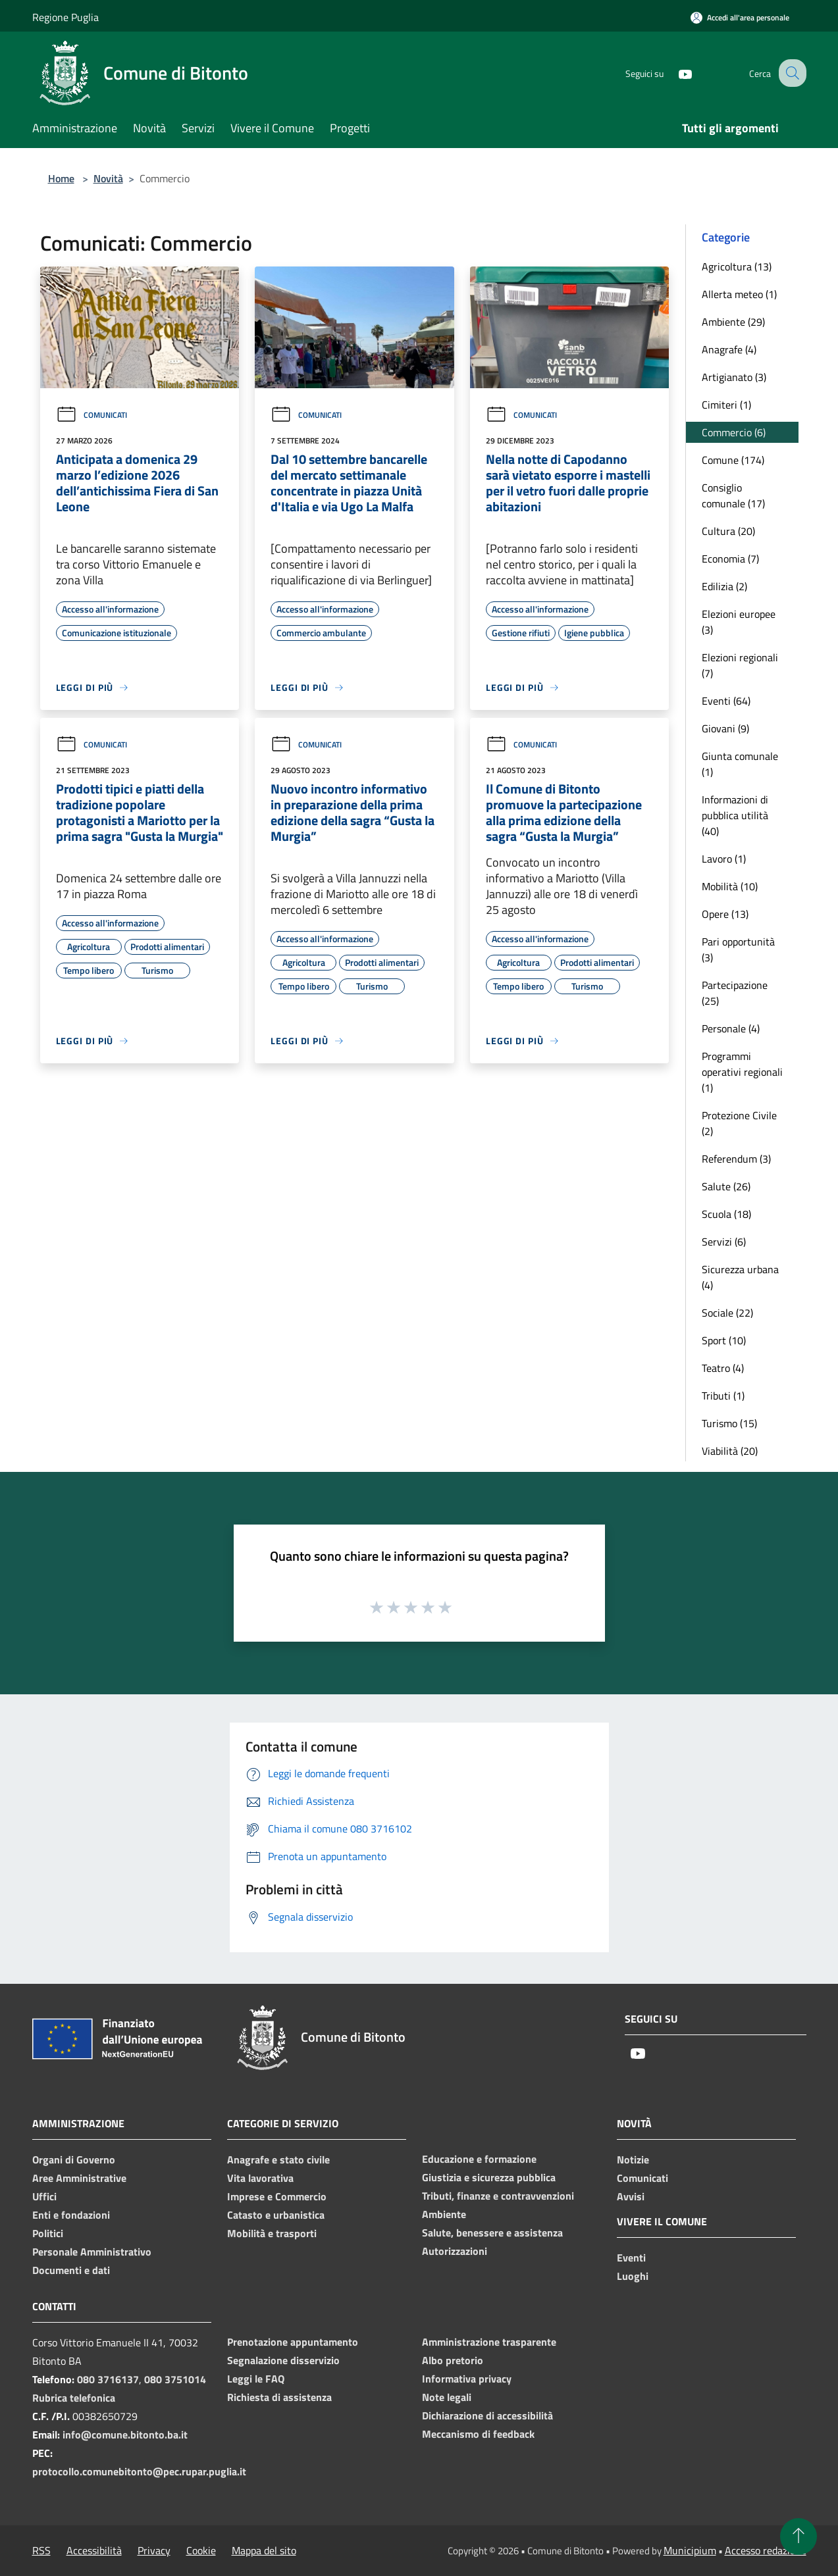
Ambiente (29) (733, 322)
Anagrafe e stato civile (278, 2159)
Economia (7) (730, 559)
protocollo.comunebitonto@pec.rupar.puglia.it (139, 2471)
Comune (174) (733, 460)
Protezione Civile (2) (739, 1123)
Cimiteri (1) (726, 405)
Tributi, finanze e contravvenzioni (498, 2196)
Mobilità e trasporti (272, 2233)
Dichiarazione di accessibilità (487, 2415)
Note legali (446, 2397)
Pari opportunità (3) (738, 949)
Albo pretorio (452, 2360)
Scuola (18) (726, 1214)
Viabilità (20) (730, 1451)
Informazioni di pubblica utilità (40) (735, 815)
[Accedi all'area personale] (739, 17)
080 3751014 (175, 2379)
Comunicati (91, 415)
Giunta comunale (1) (740, 764)
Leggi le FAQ (255, 2379)
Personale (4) (731, 1028)
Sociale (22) (727, 1313)
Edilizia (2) (724, 586)
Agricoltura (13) (737, 266)
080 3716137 (108, 2379)
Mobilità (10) (730, 886)
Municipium (690, 2550)
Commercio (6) (734, 432)
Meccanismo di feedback (478, 2434)
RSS (41, 2550)
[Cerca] (790, 73)
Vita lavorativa (260, 2178)
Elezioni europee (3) (738, 622)
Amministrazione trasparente (489, 2342)
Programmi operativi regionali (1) (742, 1072)
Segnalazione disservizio (283, 2360)
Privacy (154, 2550)
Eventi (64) (726, 701)
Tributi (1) (723, 1395)
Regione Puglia (65, 17)
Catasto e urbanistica (276, 2215)
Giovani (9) (725, 728)
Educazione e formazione (479, 2159)
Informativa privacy (466, 2379)
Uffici (44, 2196)
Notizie (633, 2159)
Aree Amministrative (79, 2178)
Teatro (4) (723, 1368)
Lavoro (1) (724, 859)
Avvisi (630, 2196)
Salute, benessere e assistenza (492, 2232)
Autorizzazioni (454, 2251)
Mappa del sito (264, 2550)
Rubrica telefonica (73, 2398)
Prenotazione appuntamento (292, 2342)
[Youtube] (673, 73)
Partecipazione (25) (735, 993)
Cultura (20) (728, 531)
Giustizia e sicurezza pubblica (489, 2177)
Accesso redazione (765, 2550)
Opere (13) (725, 914)
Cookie (201, 2550)
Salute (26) (726, 1186)
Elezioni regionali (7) (740, 665)
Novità (108, 178)
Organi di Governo (73, 2159)
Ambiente (444, 2214)
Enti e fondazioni (71, 2215)
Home (61, 178)
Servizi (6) (724, 1242)
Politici (47, 2233)
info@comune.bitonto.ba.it (125, 2434)
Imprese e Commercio (277, 2196)
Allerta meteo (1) (739, 294)
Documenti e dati (71, 2270)
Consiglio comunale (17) (733, 495)
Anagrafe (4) (729, 349)
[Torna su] (798, 2536)
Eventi (631, 2257)
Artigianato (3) (734, 377)
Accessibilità (94, 2550)
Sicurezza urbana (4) (740, 1277)
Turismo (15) (729, 1423)
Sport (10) (724, 1340)
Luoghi (632, 2276)
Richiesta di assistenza (279, 2397)
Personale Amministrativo (91, 2252)
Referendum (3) (736, 1159)
